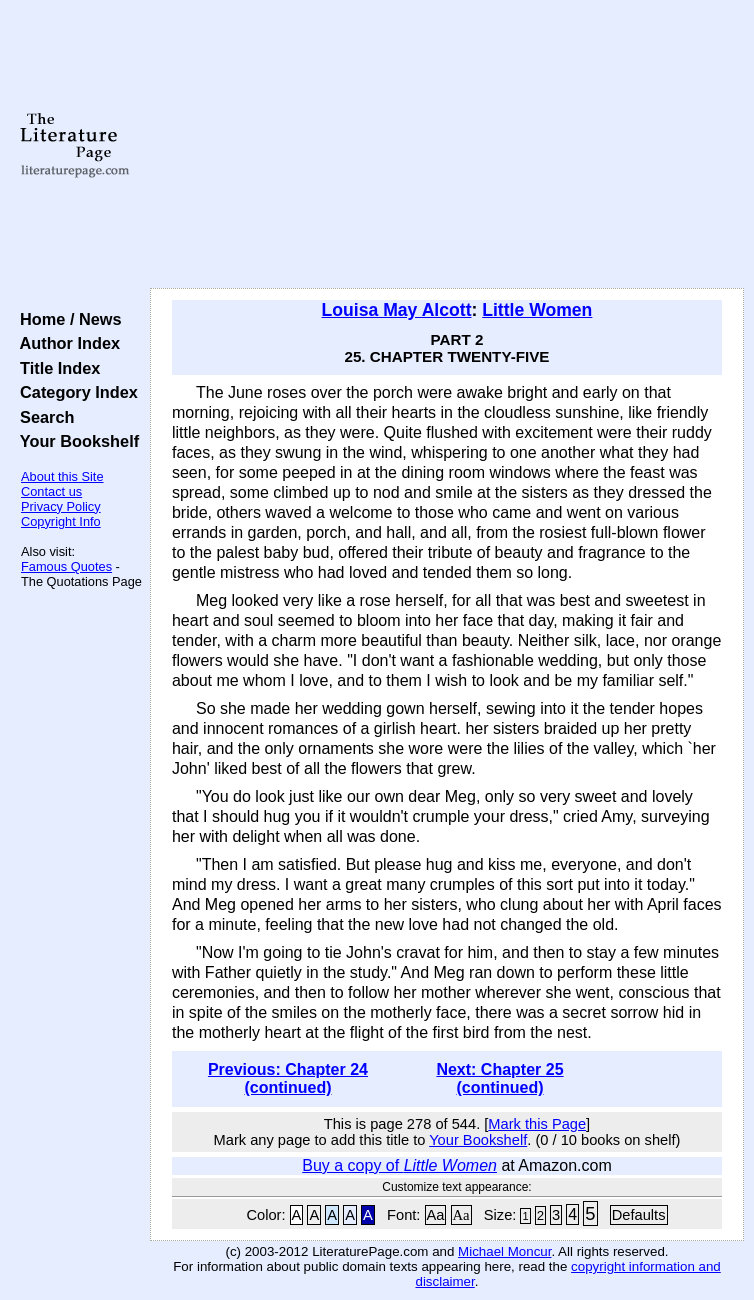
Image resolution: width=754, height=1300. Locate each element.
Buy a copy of (399, 1165)
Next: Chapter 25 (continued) (499, 1078)
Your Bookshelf (75, 441)
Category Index (74, 392)
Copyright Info (61, 521)
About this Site (62, 476)
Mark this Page (537, 1124)
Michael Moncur (504, 1251)
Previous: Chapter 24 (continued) (288, 1078)
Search (42, 417)
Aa (436, 1215)
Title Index (55, 368)
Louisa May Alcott (397, 310)
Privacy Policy (61, 506)
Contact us (51, 491)
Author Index (65, 343)
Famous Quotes (66, 566)
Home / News (66, 319)
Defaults (639, 1215)
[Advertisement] (447, 145)
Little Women (537, 310)
